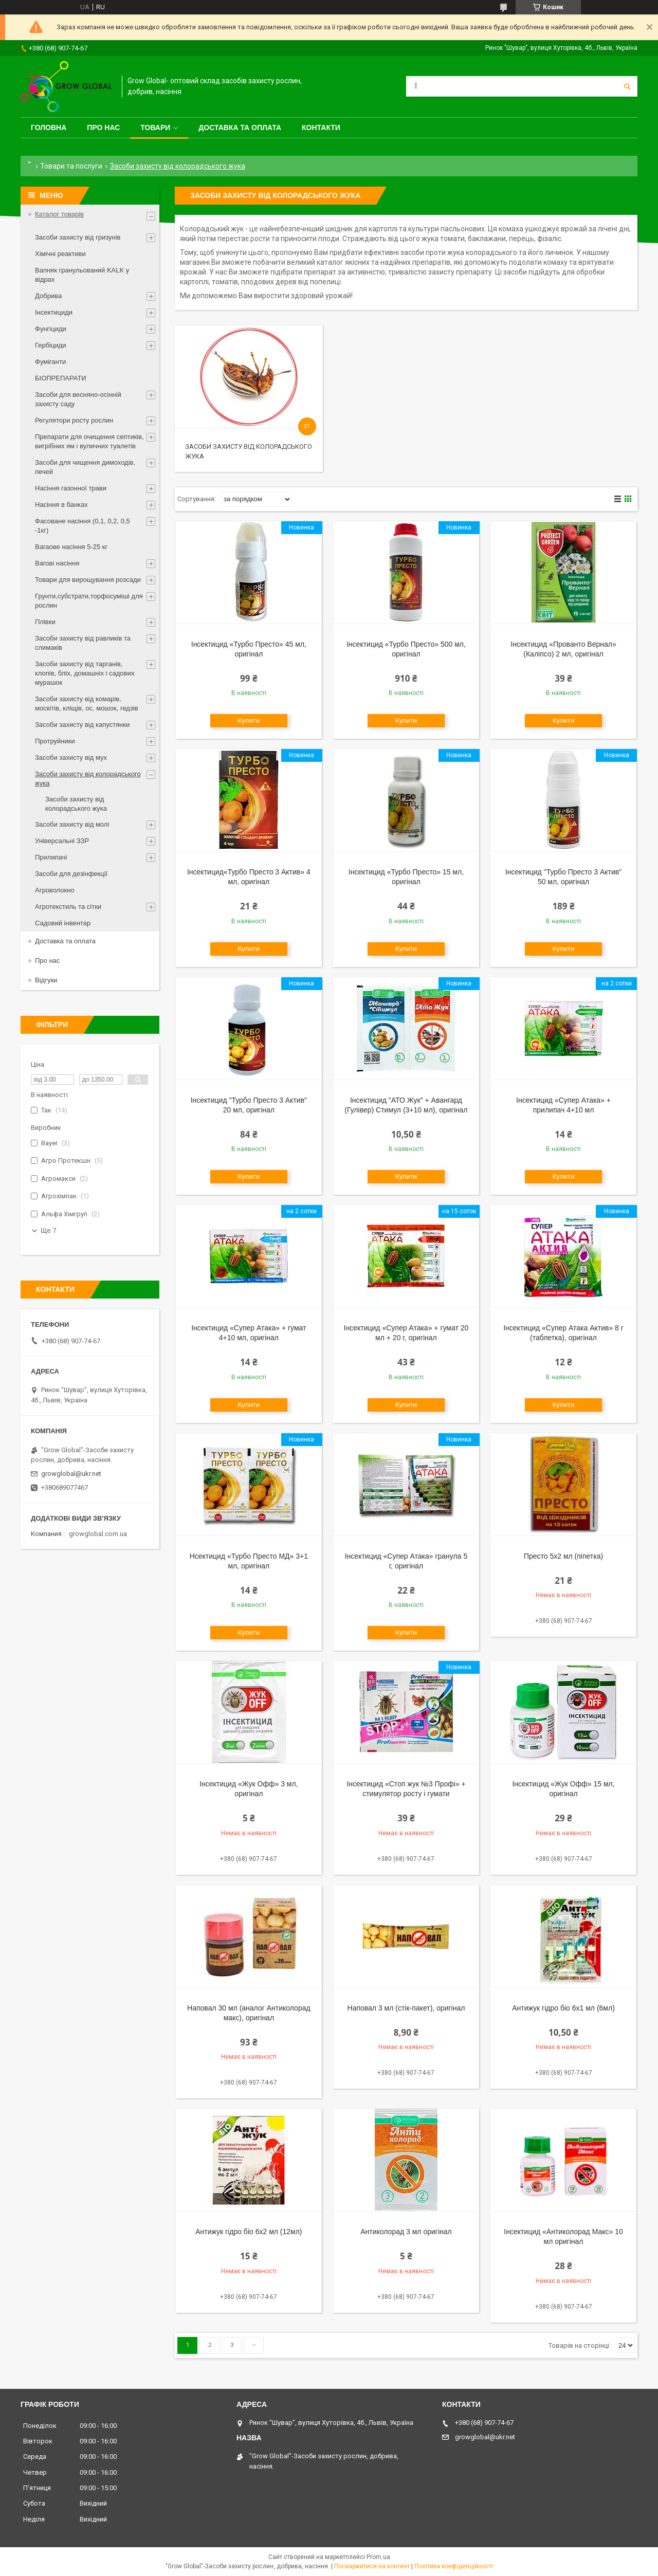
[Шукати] (627, 86)
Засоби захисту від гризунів (77, 237)
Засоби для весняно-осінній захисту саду (78, 399)
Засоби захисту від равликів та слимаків (83, 642)
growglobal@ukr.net (71, 1473)
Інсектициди (53, 312)
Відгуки (46, 980)
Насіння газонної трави (70, 488)
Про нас (103, 127)
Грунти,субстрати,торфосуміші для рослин (89, 600)
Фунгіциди (50, 329)
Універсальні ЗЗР (62, 841)
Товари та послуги (71, 166)
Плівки (45, 622)
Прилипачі (51, 857)
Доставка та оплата (239, 127)
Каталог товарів (59, 214)
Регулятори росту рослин (74, 420)
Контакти (321, 127)
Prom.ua (378, 2557)
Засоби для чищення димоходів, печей (85, 467)
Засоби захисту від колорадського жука (88, 778)
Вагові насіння (57, 563)
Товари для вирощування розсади (88, 579)
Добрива (48, 296)
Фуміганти (50, 362)
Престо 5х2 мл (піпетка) (563, 1556)
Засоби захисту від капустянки (82, 724)
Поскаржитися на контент (372, 2566)
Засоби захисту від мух (71, 757)
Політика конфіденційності (453, 2566)
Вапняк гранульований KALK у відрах (82, 274)
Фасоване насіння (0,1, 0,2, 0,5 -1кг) (82, 525)
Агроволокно (55, 890)
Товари (155, 127)
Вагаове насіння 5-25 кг (71, 547)
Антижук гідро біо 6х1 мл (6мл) (563, 2008)
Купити (249, 720)
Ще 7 (49, 1230)
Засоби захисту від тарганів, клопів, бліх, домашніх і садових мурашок (84, 673)
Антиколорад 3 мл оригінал (405, 2231)
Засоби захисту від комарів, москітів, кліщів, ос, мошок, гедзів (86, 703)
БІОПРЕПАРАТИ (60, 378)
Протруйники (55, 741)
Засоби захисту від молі (72, 824)
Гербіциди (50, 345)
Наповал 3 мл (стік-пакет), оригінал (406, 2008)
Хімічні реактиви (60, 254)
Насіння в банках (61, 504)
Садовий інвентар (62, 923)
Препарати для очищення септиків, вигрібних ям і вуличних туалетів (89, 441)
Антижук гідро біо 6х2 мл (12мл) (248, 2231)
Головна (48, 127)
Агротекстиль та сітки (68, 906)
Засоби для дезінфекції (71, 874)
